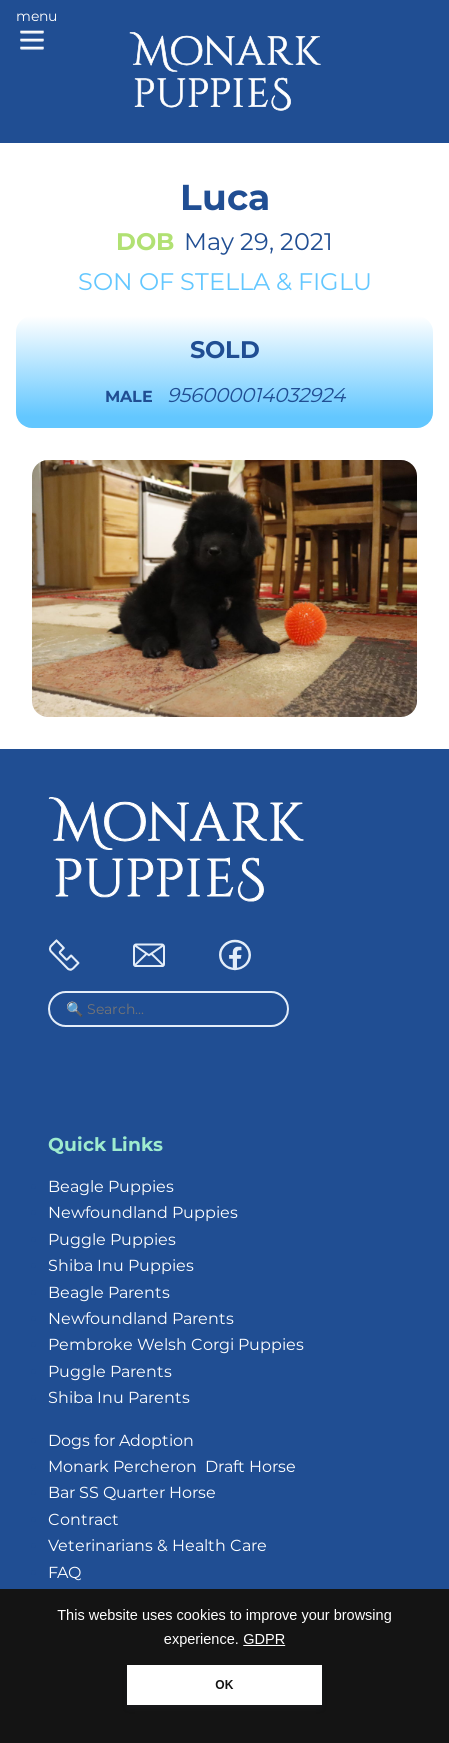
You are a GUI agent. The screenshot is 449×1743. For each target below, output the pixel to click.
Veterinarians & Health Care (157, 1545)
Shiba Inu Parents (119, 1397)
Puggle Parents (110, 1371)
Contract (83, 1519)
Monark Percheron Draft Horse (172, 1466)
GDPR (264, 1639)
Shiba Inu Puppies (121, 1265)
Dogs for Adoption (121, 1440)
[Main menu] (36, 32)
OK (224, 1685)
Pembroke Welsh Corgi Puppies (176, 1344)
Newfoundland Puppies (143, 1212)
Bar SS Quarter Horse (132, 1492)
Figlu (335, 281)
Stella (225, 281)
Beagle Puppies (111, 1186)
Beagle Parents (109, 1292)
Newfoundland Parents (141, 1318)
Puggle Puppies (112, 1239)
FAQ (64, 1572)
